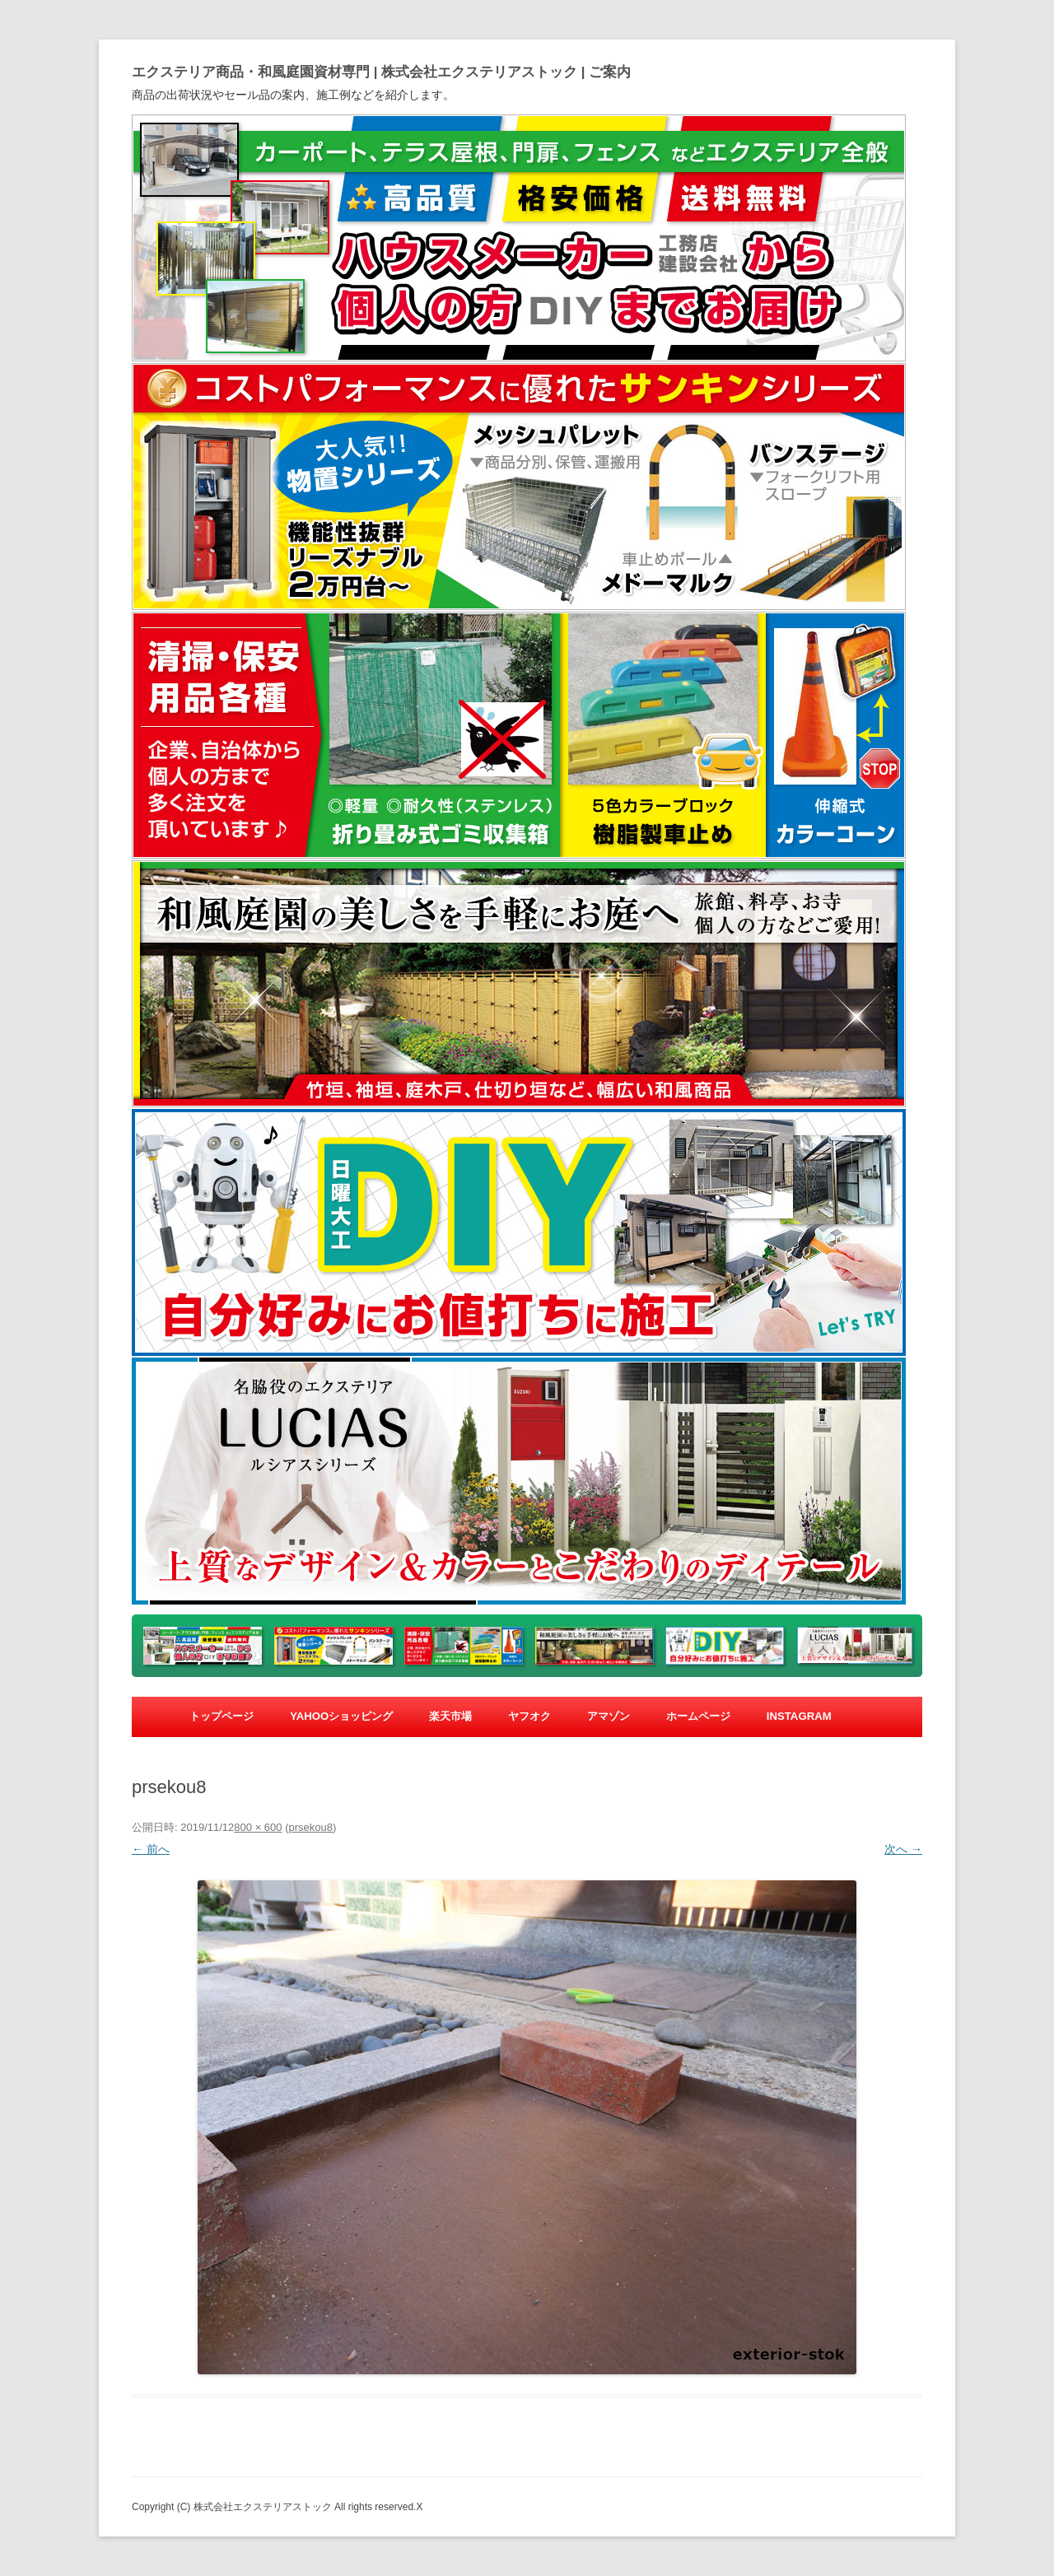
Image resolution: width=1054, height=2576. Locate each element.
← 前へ (151, 1849)
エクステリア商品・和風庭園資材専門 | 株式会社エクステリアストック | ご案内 (381, 72)
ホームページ (698, 1716)
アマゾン (608, 1716)
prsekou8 (310, 1827)
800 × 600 (258, 1827)
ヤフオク (529, 1716)
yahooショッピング (341, 1716)
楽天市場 (450, 1716)
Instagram (799, 1716)
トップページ (221, 1716)
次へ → (903, 1849)
